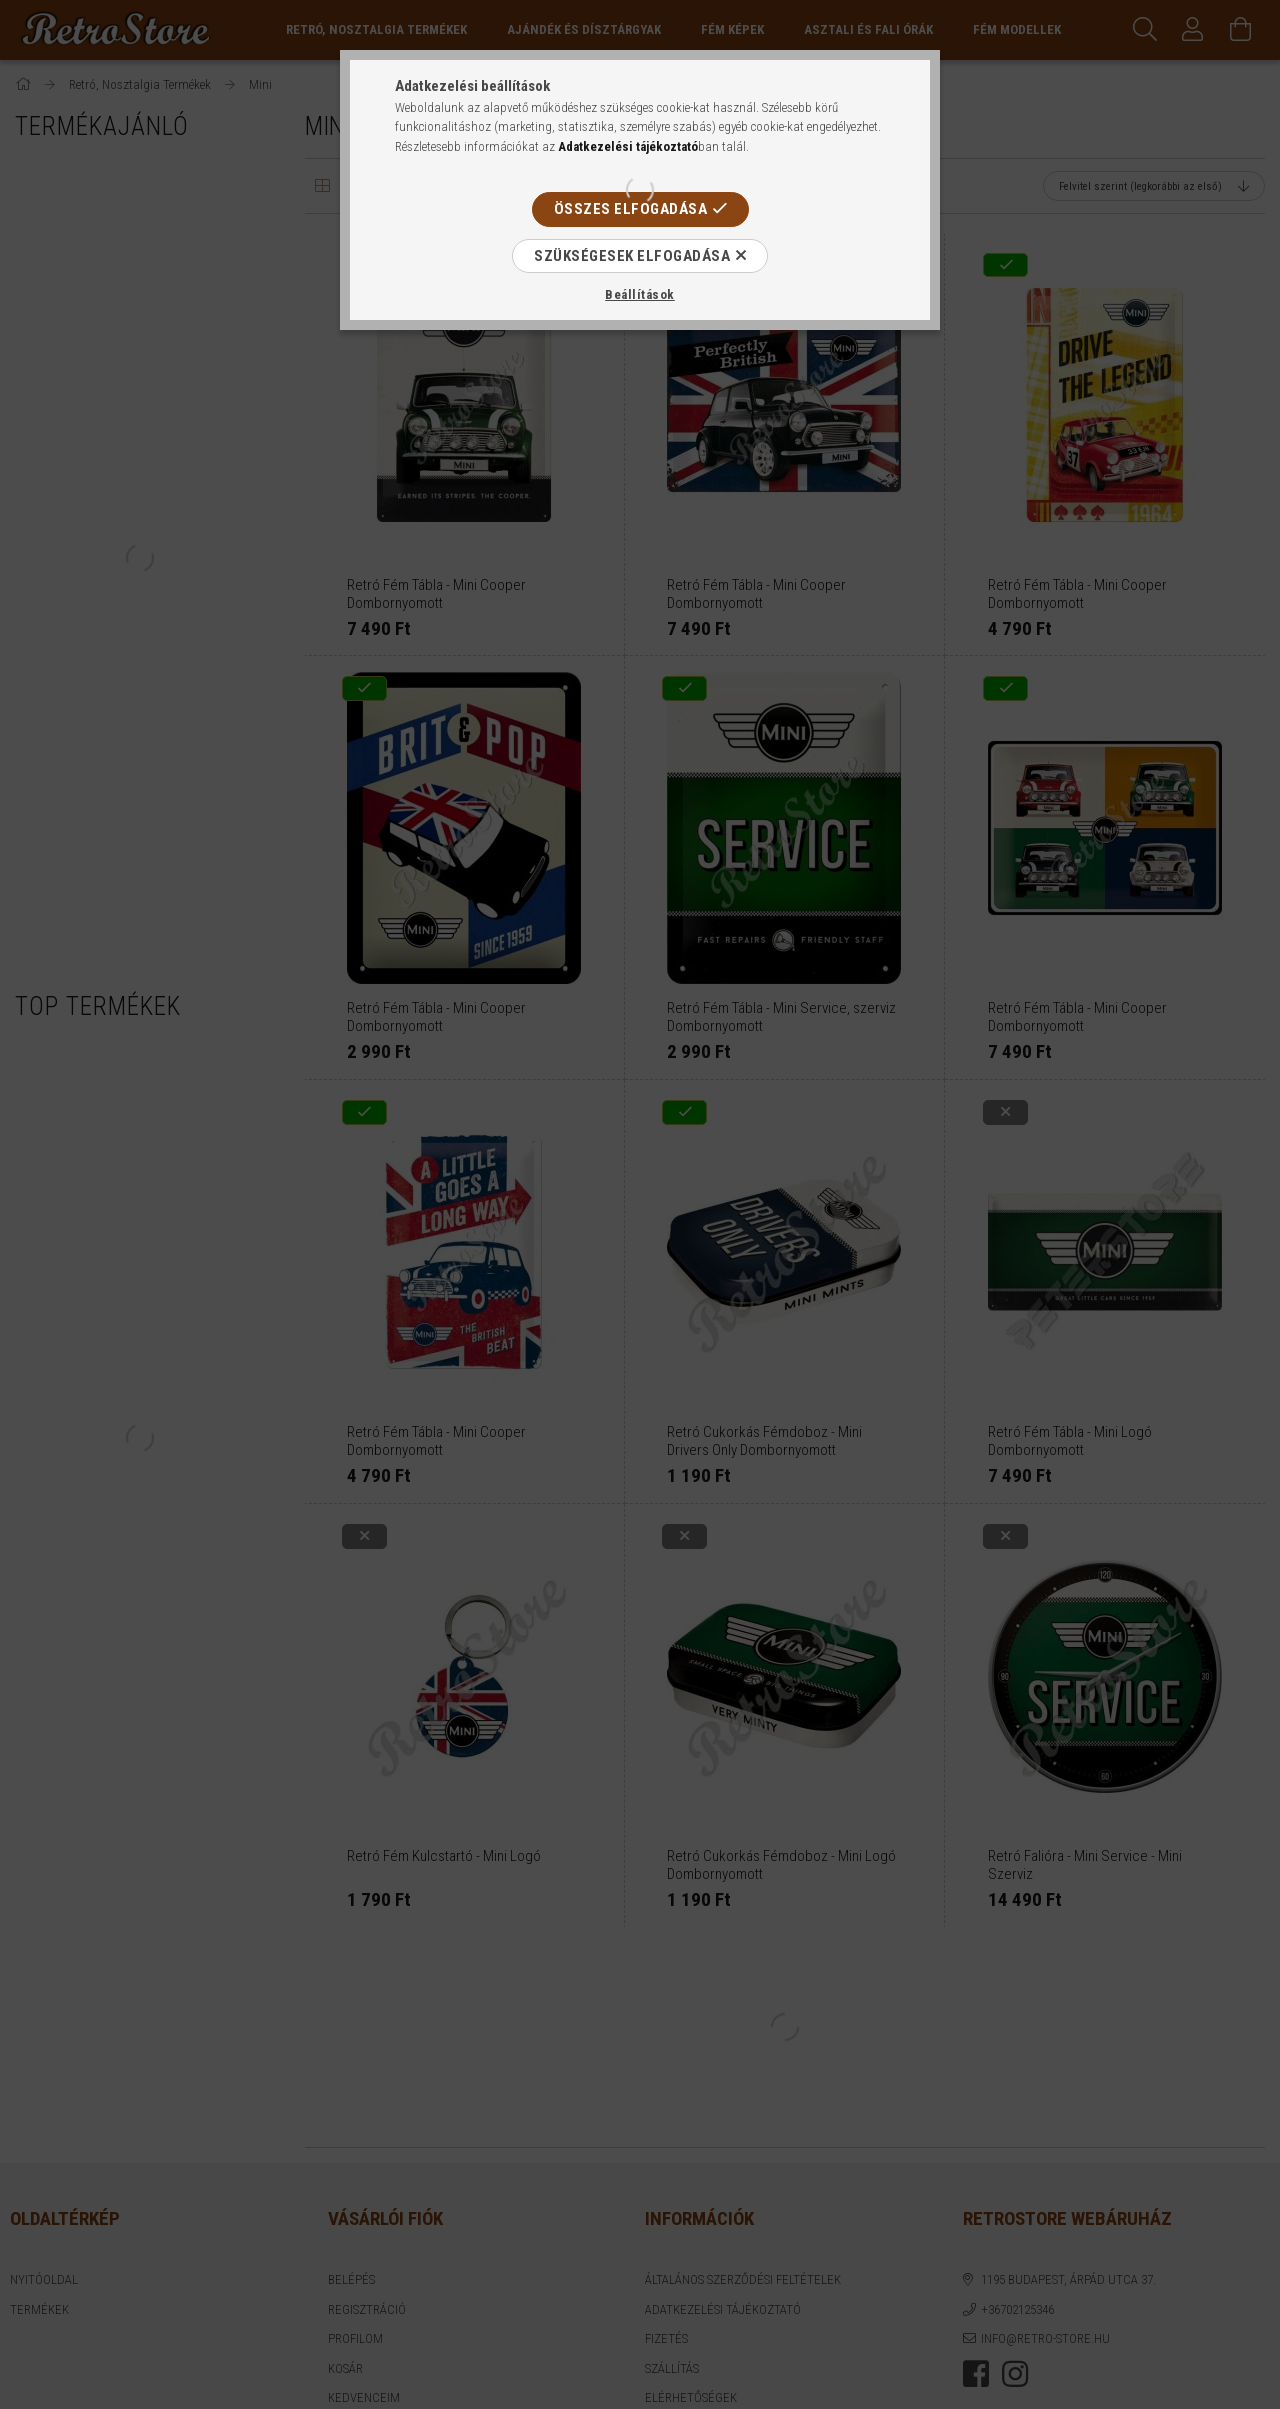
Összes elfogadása (631, 209)
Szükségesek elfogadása (632, 256)
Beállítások (640, 294)
